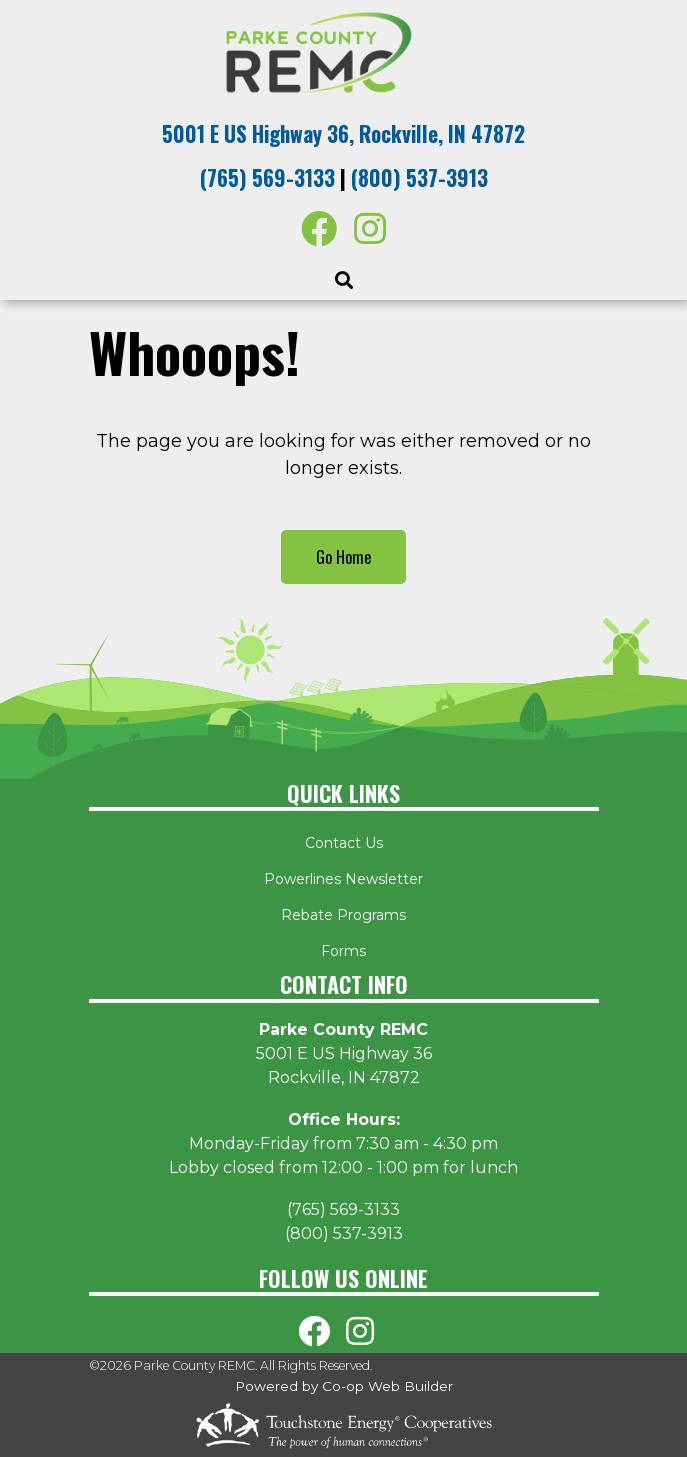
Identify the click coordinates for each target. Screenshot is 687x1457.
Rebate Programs (343, 915)
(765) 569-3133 (267, 177)
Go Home (343, 557)
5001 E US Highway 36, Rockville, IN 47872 (343, 133)
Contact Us (344, 843)
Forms (343, 951)
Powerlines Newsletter (343, 879)
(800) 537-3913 (419, 177)
